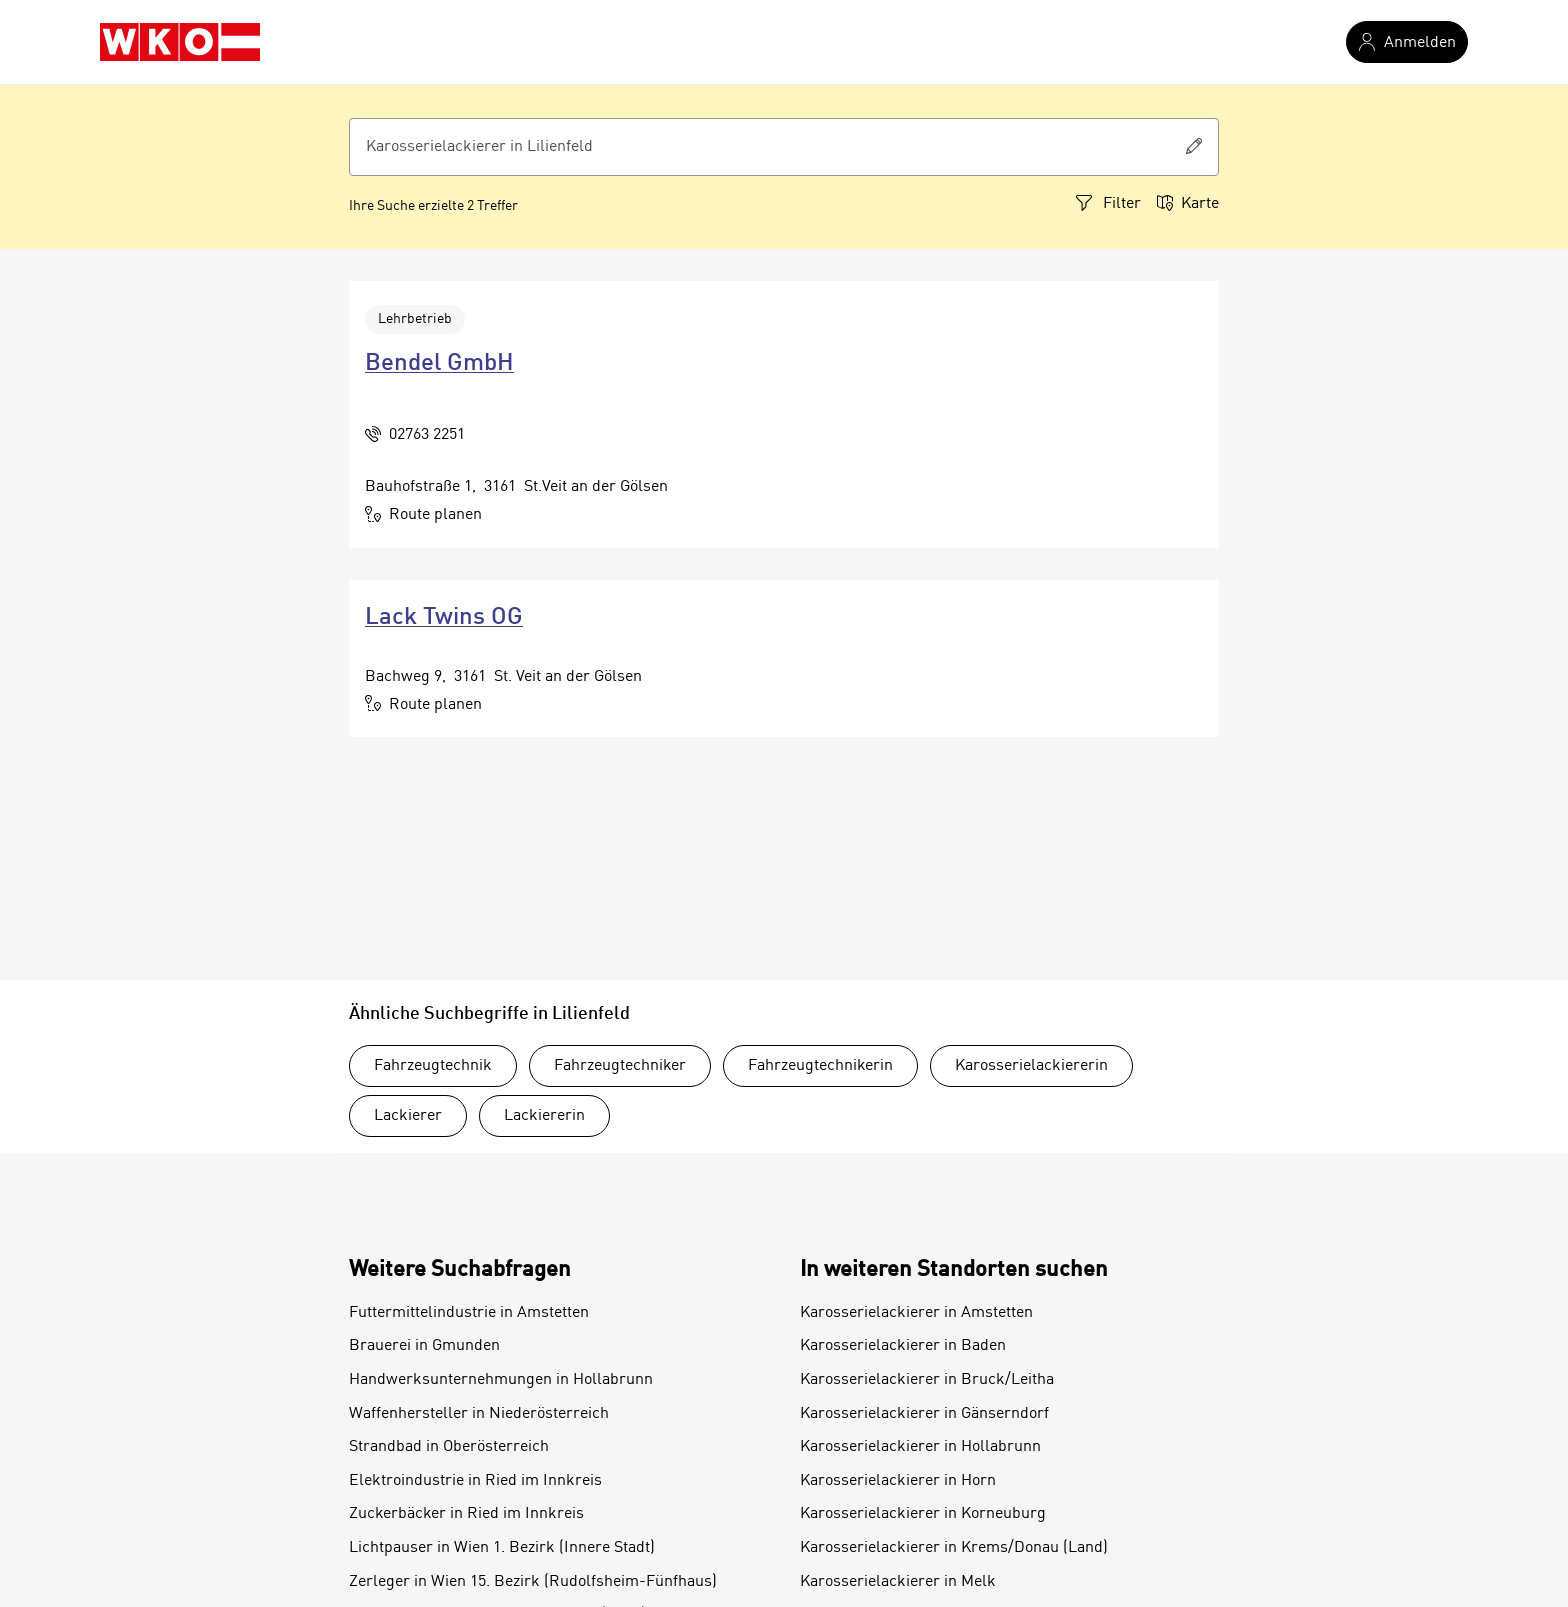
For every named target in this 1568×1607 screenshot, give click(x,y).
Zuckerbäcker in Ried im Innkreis (466, 1514)
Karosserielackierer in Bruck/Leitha (927, 1380)
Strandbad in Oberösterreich (449, 1447)
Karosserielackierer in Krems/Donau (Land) (954, 1548)
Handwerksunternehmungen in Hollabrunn (501, 1380)
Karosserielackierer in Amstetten (916, 1313)
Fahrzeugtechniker (620, 1066)
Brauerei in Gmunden (424, 1346)
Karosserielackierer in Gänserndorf (924, 1414)
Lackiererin (544, 1116)
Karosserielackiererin (1031, 1066)
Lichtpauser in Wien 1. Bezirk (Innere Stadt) (502, 1548)
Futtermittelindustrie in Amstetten (469, 1313)
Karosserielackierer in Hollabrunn (920, 1447)
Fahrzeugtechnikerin (820, 1066)
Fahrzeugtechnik (433, 1066)
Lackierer (408, 1116)
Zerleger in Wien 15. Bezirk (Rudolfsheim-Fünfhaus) (533, 1582)
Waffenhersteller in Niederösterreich (479, 1414)
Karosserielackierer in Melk (898, 1582)
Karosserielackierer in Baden (903, 1346)
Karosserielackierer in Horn (898, 1481)
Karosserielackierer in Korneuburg (923, 1514)
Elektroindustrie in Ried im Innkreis (475, 1481)
